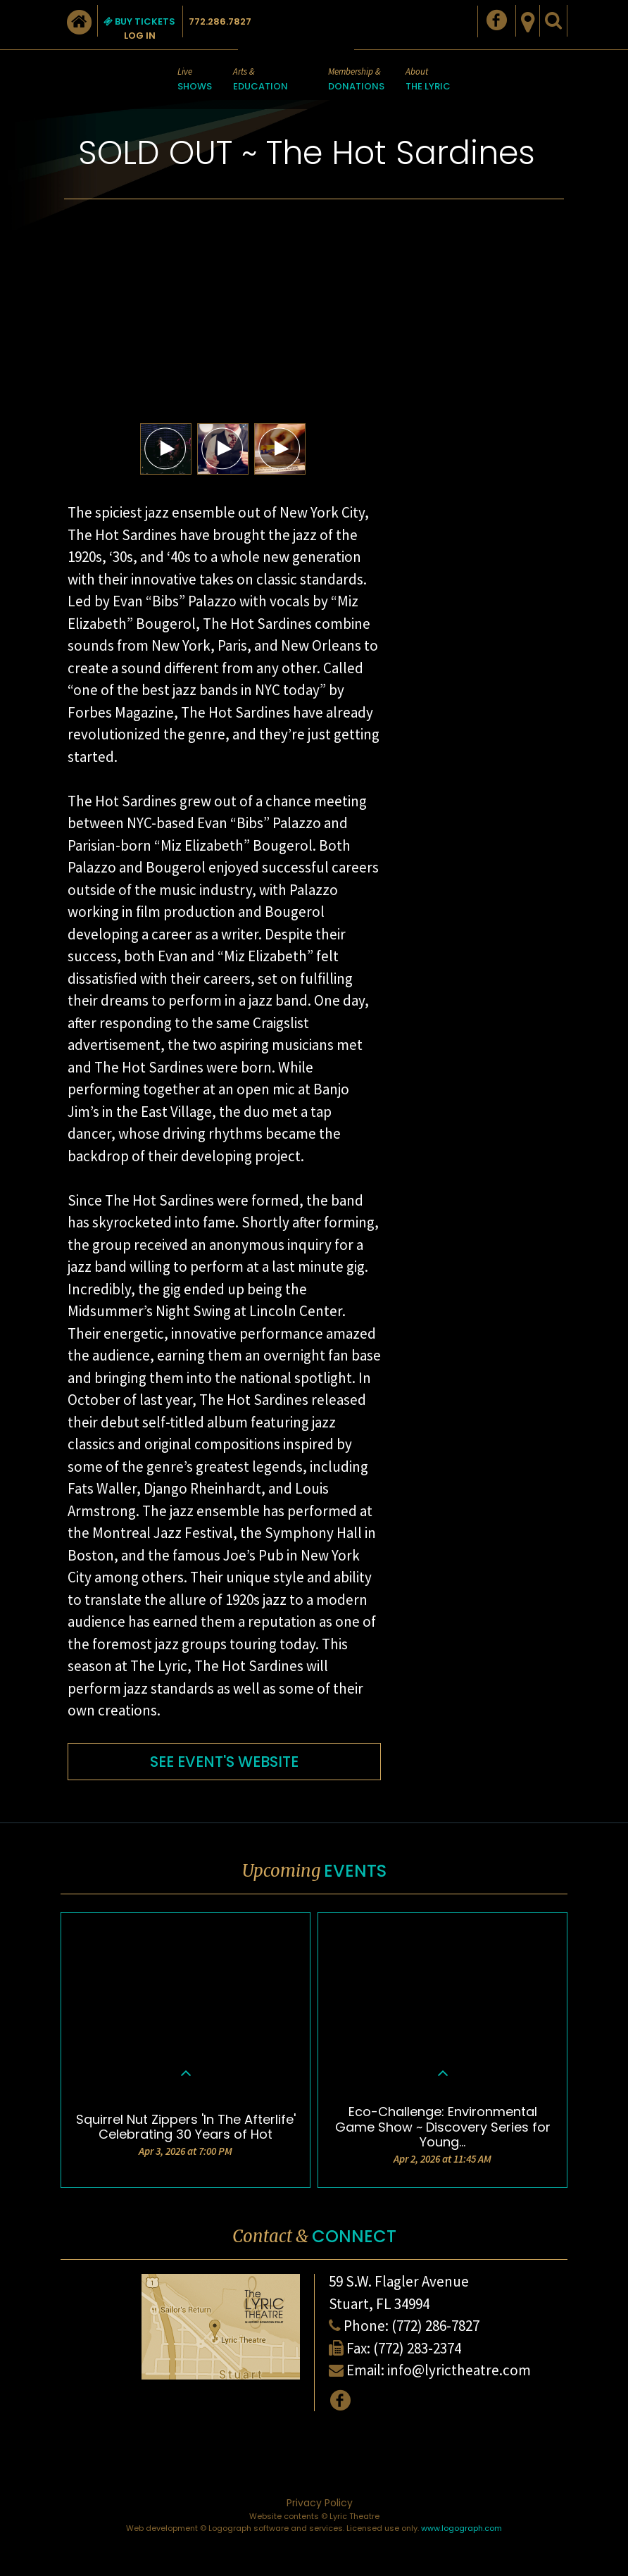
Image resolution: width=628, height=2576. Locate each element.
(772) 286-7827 (435, 2325)
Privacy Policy (320, 2503)
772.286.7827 (220, 21)
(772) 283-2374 (417, 2348)
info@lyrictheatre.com (459, 2370)
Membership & (356, 79)
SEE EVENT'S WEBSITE (224, 1761)
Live (194, 79)
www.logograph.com (461, 2528)
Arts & (260, 79)
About (428, 79)
